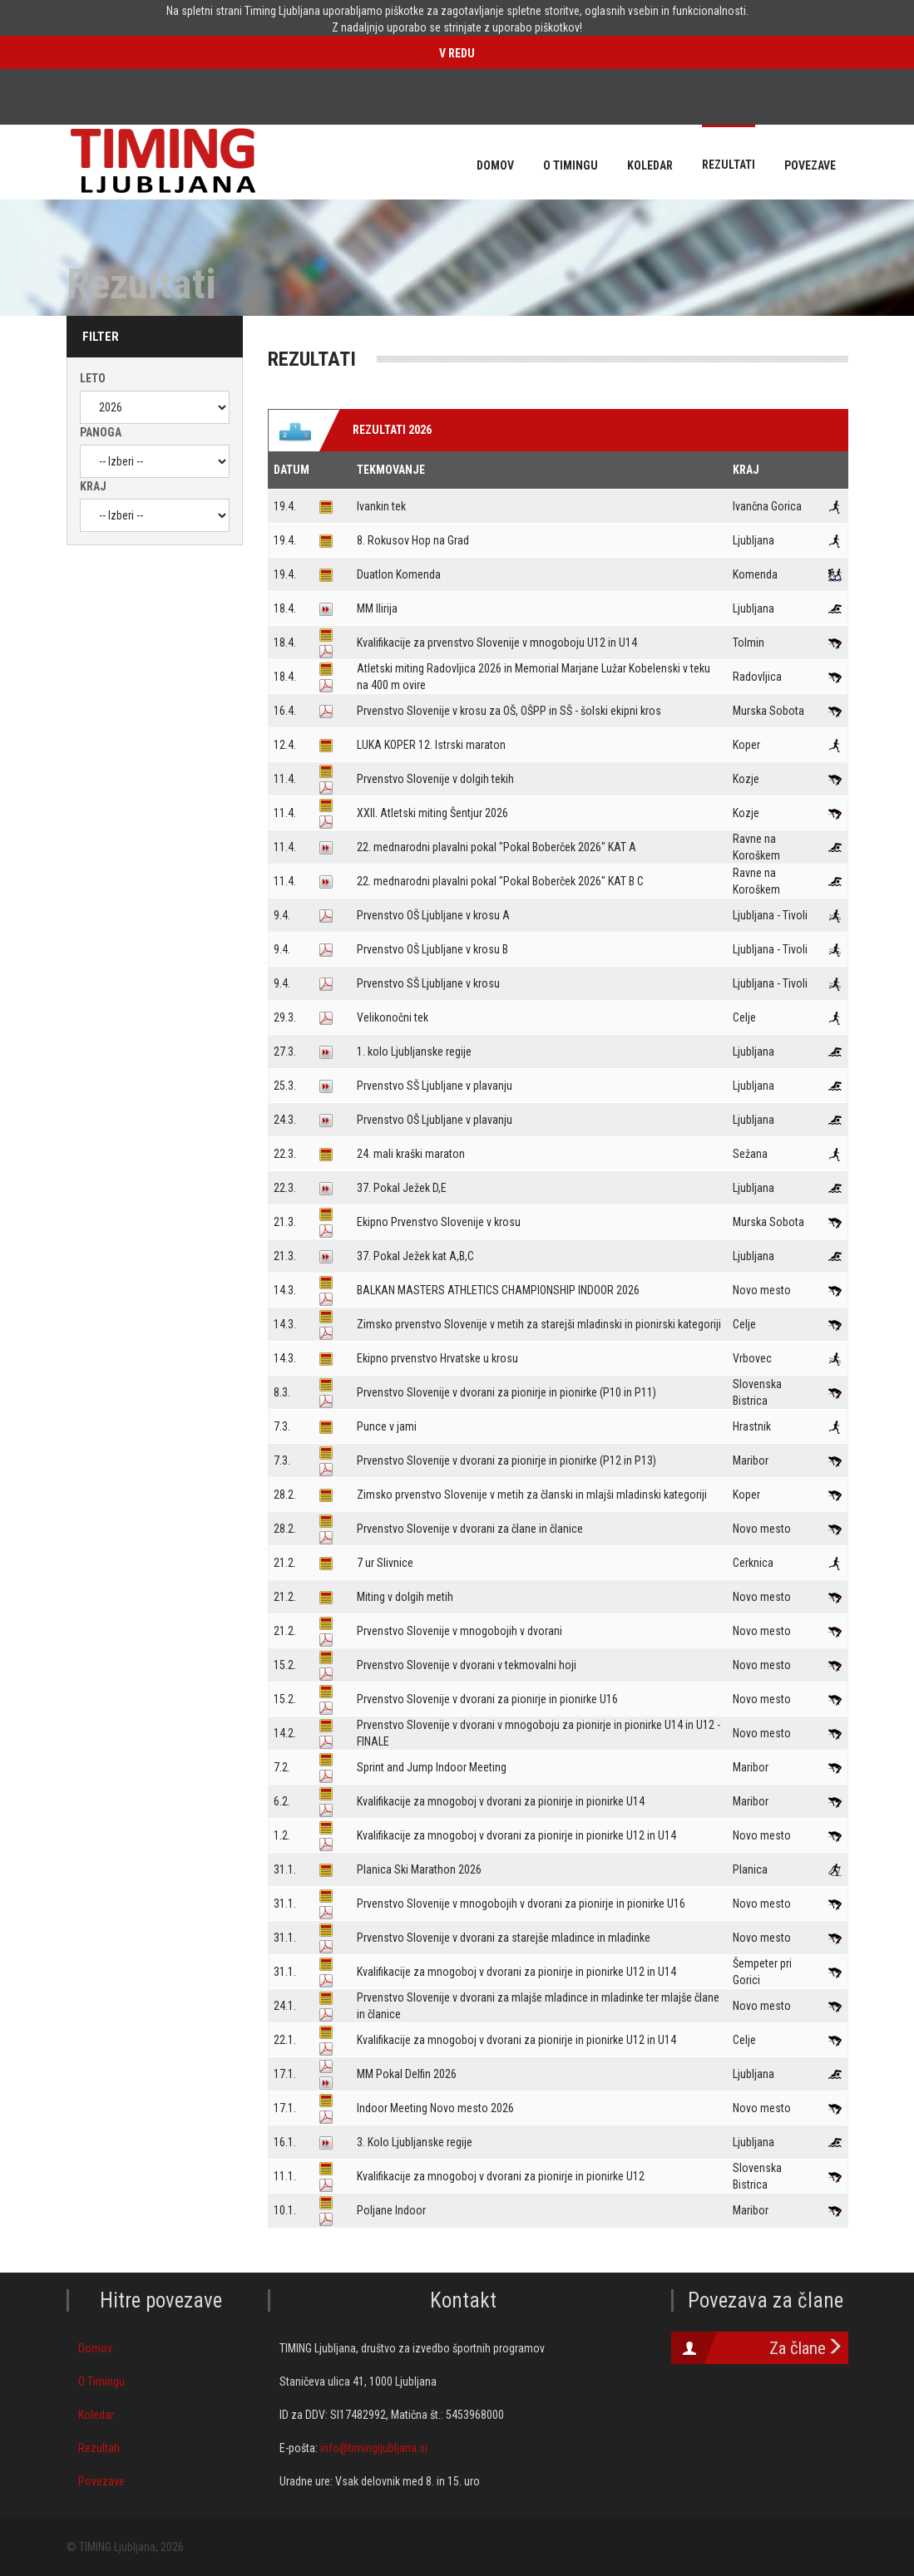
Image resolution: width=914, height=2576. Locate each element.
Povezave (101, 2481)
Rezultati (99, 2448)
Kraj (93, 486)
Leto (93, 378)
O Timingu (101, 2381)
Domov (95, 2348)
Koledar (96, 2414)
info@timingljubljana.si (373, 2448)
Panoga (100, 432)
